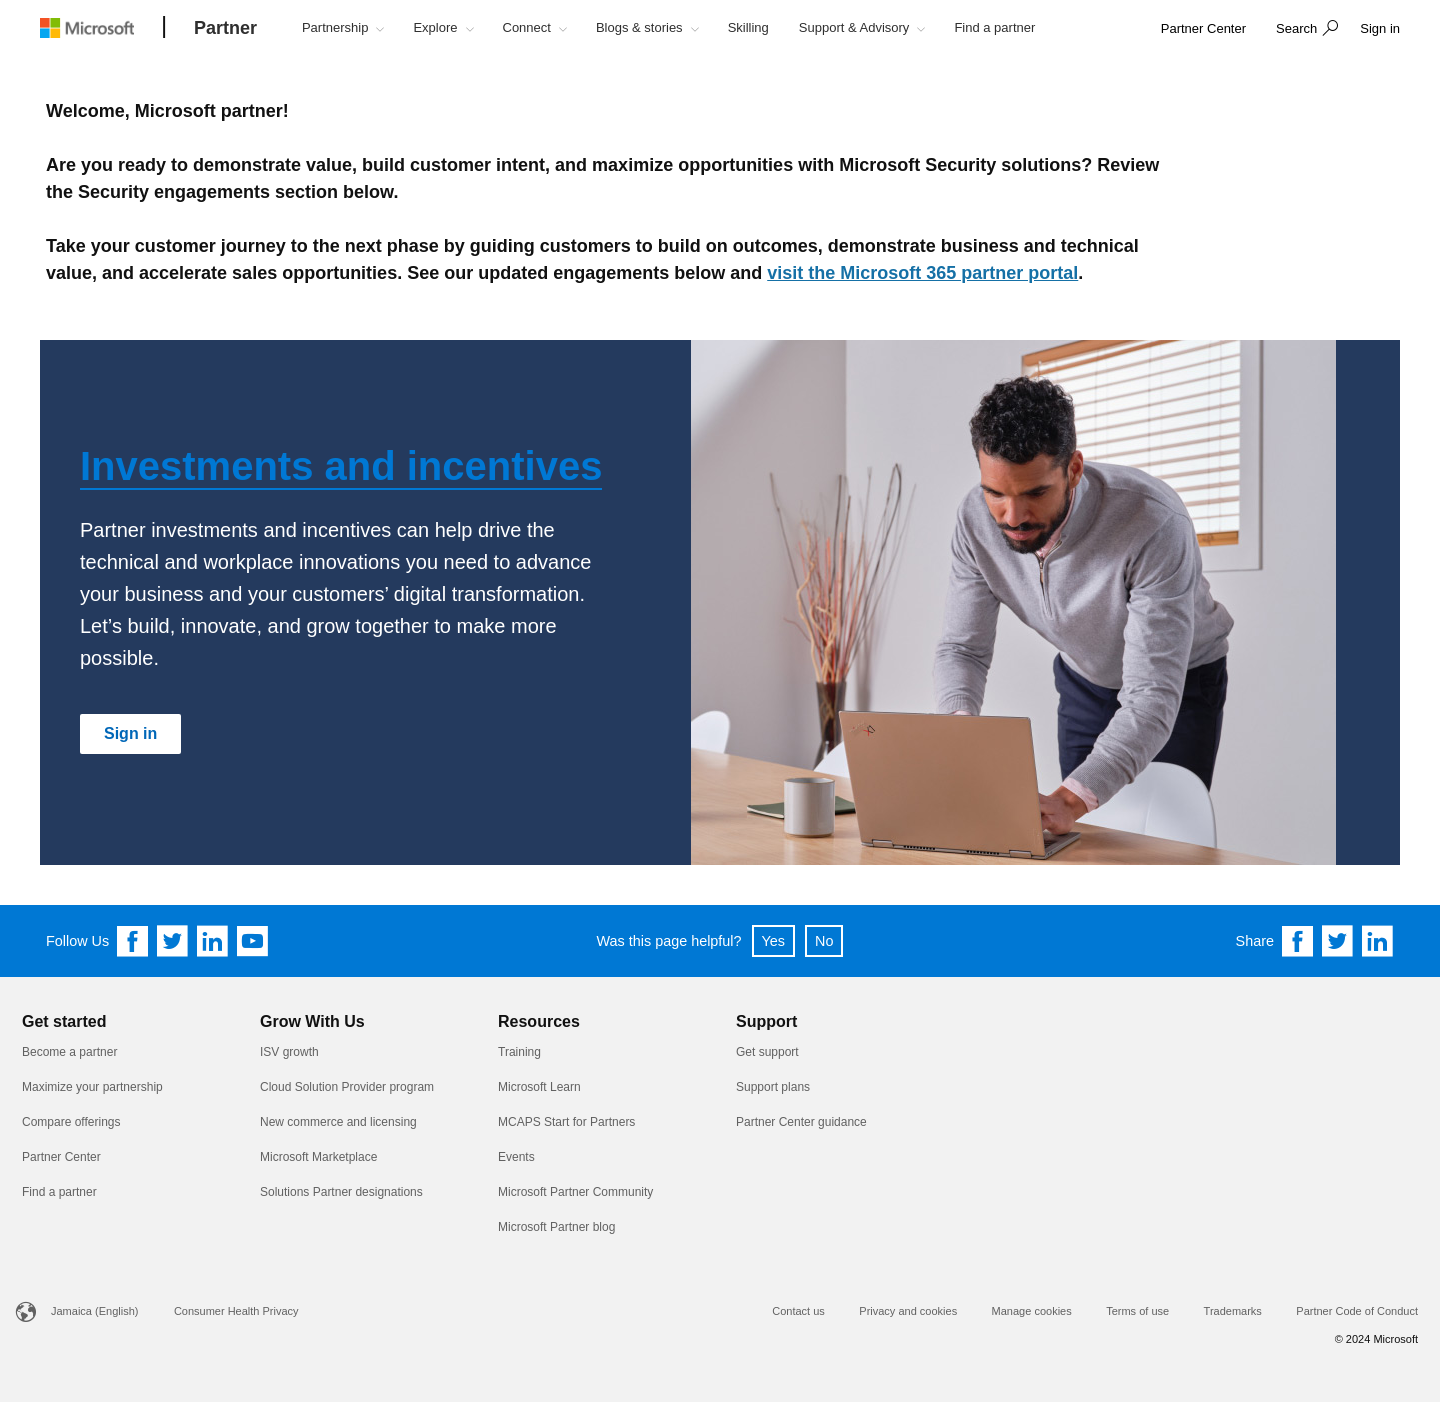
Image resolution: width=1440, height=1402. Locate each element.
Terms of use (1137, 1311)
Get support (767, 1052)
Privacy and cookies (908, 1311)
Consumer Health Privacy (236, 1311)
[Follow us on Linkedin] (213, 941)
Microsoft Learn (539, 1087)
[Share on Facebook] (1298, 941)
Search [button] (1296, 28)
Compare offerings (71, 1122)
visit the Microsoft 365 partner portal (922, 273)
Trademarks (1233, 1311)
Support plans (773, 1087)
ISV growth (289, 1052)
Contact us (798, 1311)
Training (519, 1052)
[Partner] (225, 29)
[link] (1203, 29)
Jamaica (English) (94, 1311)
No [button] (824, 941)
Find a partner (59, 1192)
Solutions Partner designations (341, 1192)
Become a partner (69, 1052)
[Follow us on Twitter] (173, 941)
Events (516, 1157)
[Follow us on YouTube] (253, 941)
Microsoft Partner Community (575, 1192)
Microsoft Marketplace (318, 1157)
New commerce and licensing (338, 1122)
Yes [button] (773, 941)
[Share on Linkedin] (1378, 941)
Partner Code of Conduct (1357, 1311)
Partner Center (61, 1157)
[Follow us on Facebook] (133, 941)
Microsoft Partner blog (556, 1227)
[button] (1304, 30)
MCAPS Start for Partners (566, 1122)
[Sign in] (130, 734)
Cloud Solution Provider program (347, 1087)
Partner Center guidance (801, 1122)
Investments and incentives (341, 466)
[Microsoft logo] (102, 27)
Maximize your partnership (92, 1087)
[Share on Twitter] (1338, 941)
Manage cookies (1032, 1311)
